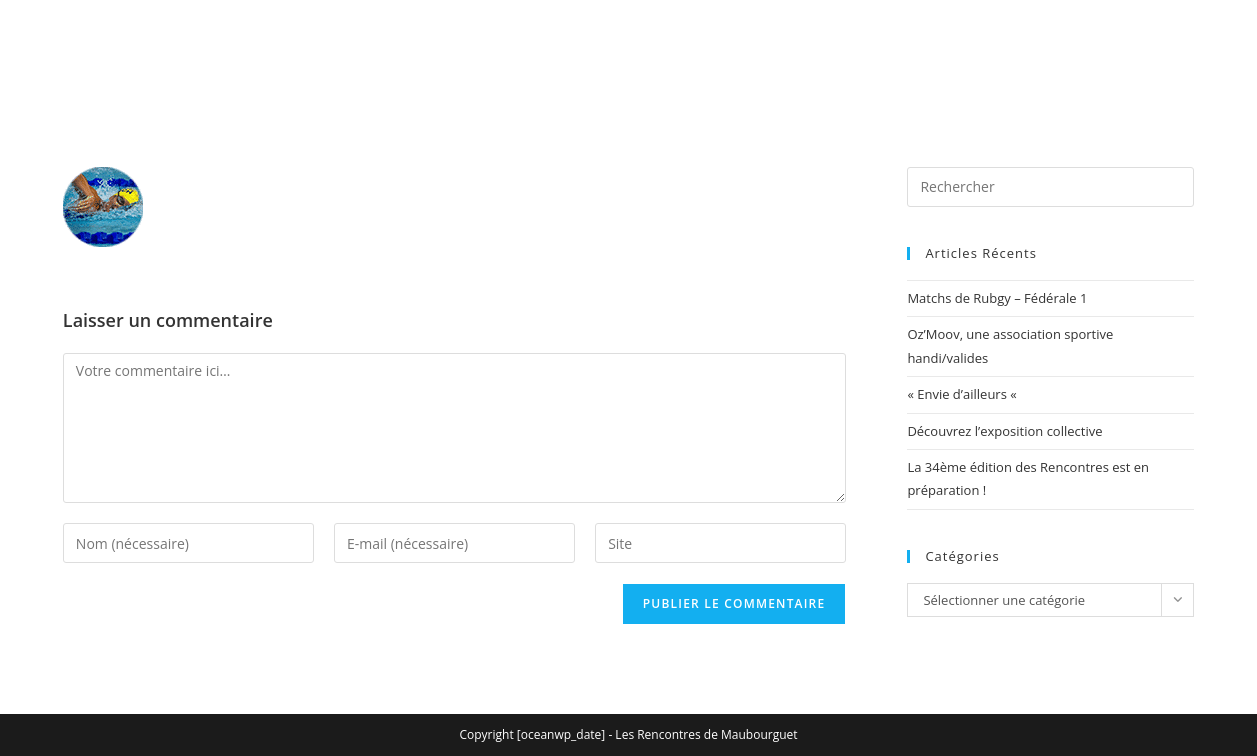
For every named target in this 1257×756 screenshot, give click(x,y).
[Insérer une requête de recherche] (1050, 187)
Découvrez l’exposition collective (1004, 431)
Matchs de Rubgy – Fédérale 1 (997, 298)
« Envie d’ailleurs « (963, 394)
